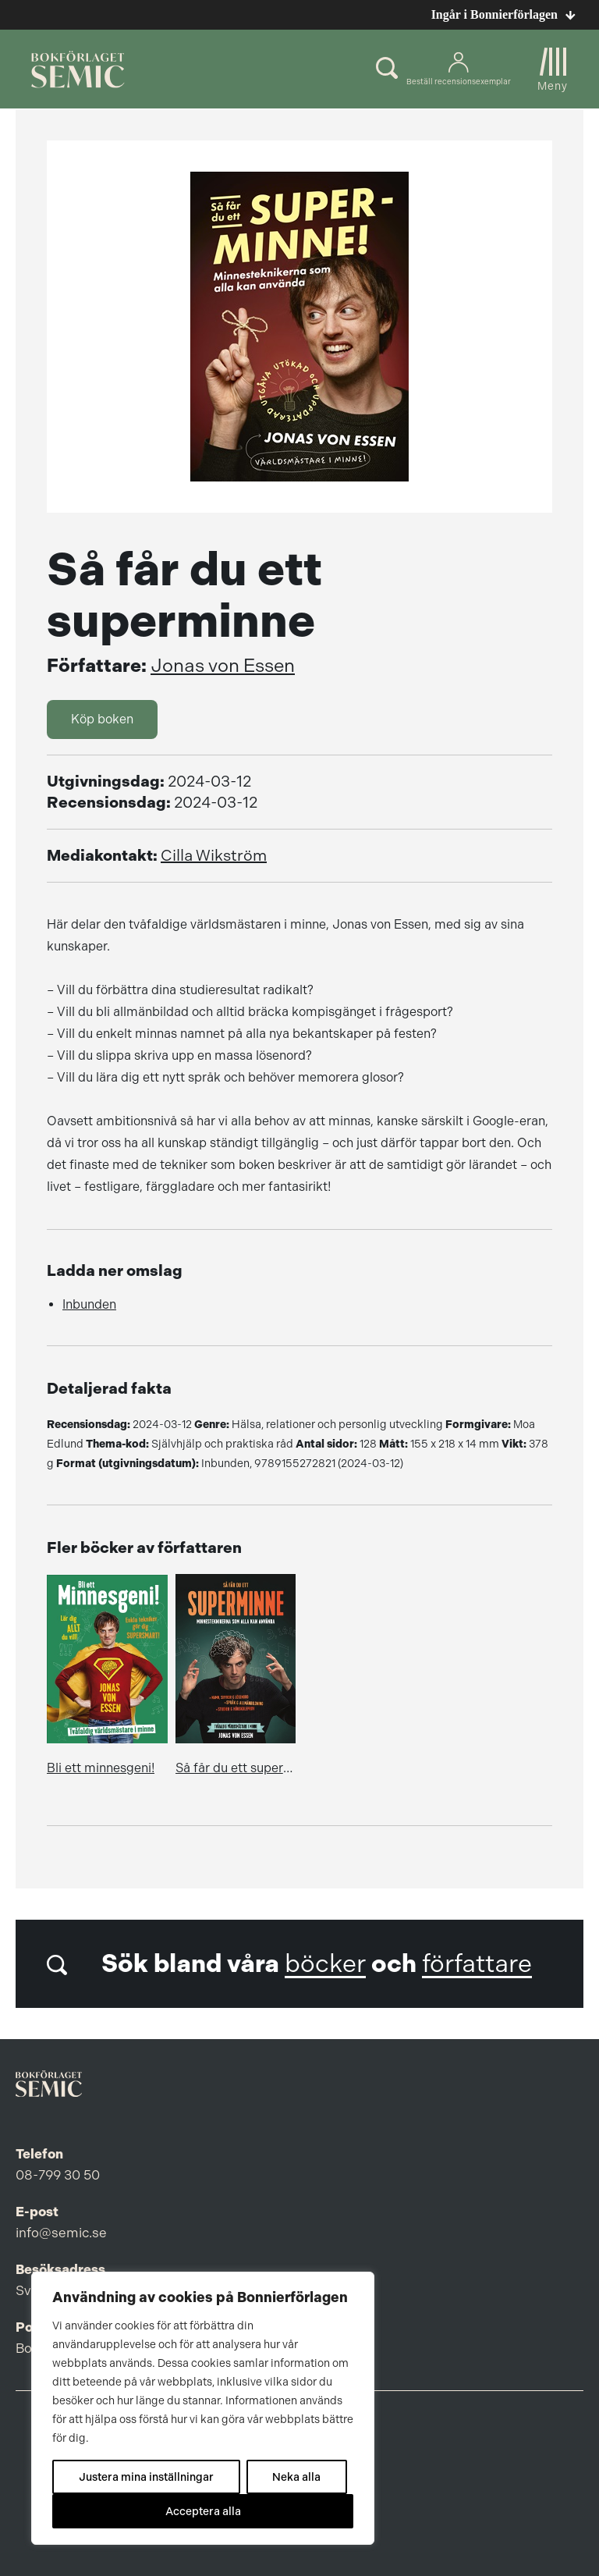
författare (477, 1963)
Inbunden (89, 1304)
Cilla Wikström (214, 856)
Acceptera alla (203, 2511)
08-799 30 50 (58, 2175)
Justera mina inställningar (146, 2477)
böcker (325, 1963)
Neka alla (296, 2477)
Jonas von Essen (223, 666)
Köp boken (102, 719)
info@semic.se (61, 2232)
